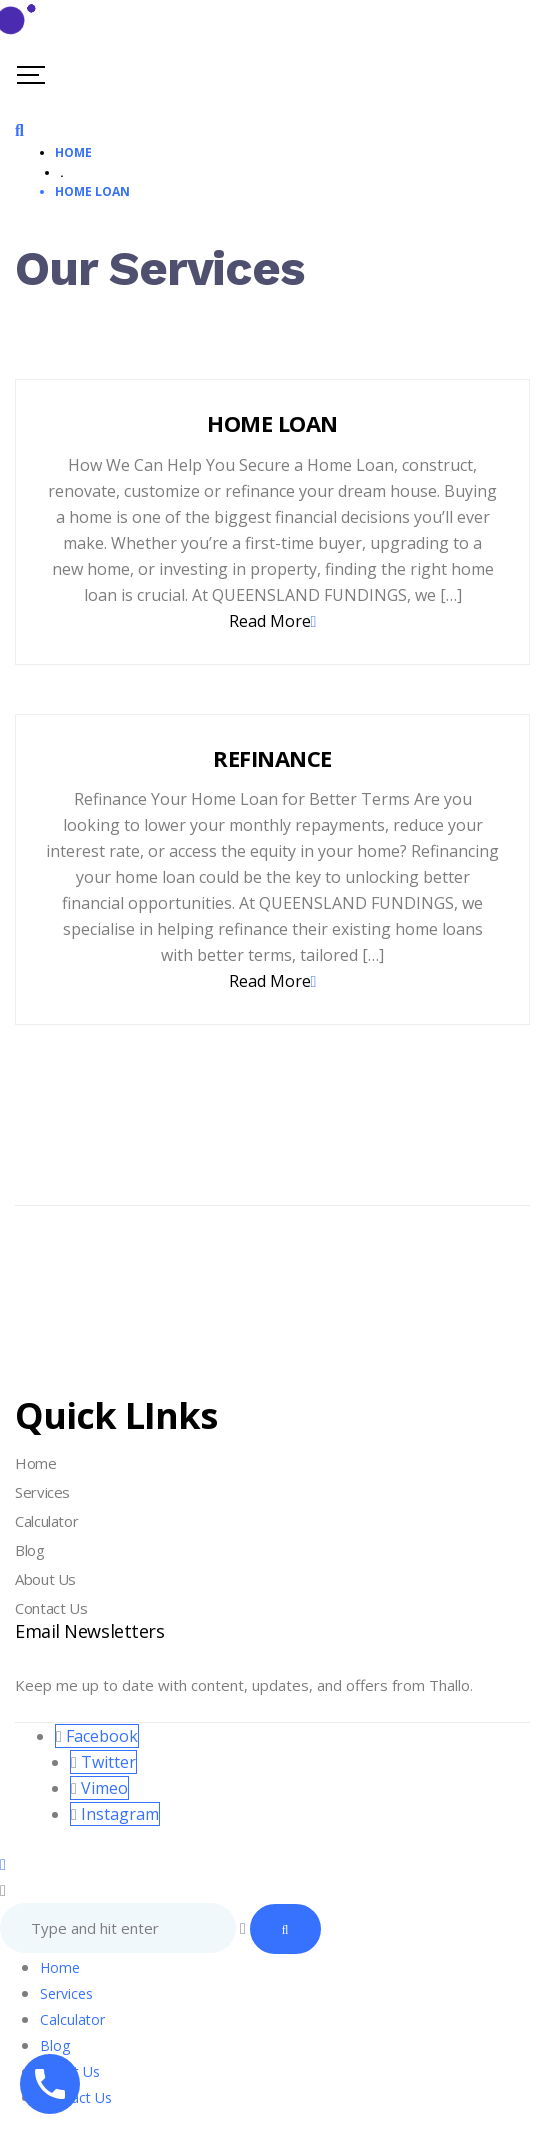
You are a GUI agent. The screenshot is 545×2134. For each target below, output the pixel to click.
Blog (30, 1550)
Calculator (46, 1521)
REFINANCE (272, 758)
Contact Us (51, 1608)
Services (42, 1492)
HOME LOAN (272, 423)
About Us (45, 1579)
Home (36, 1463)
